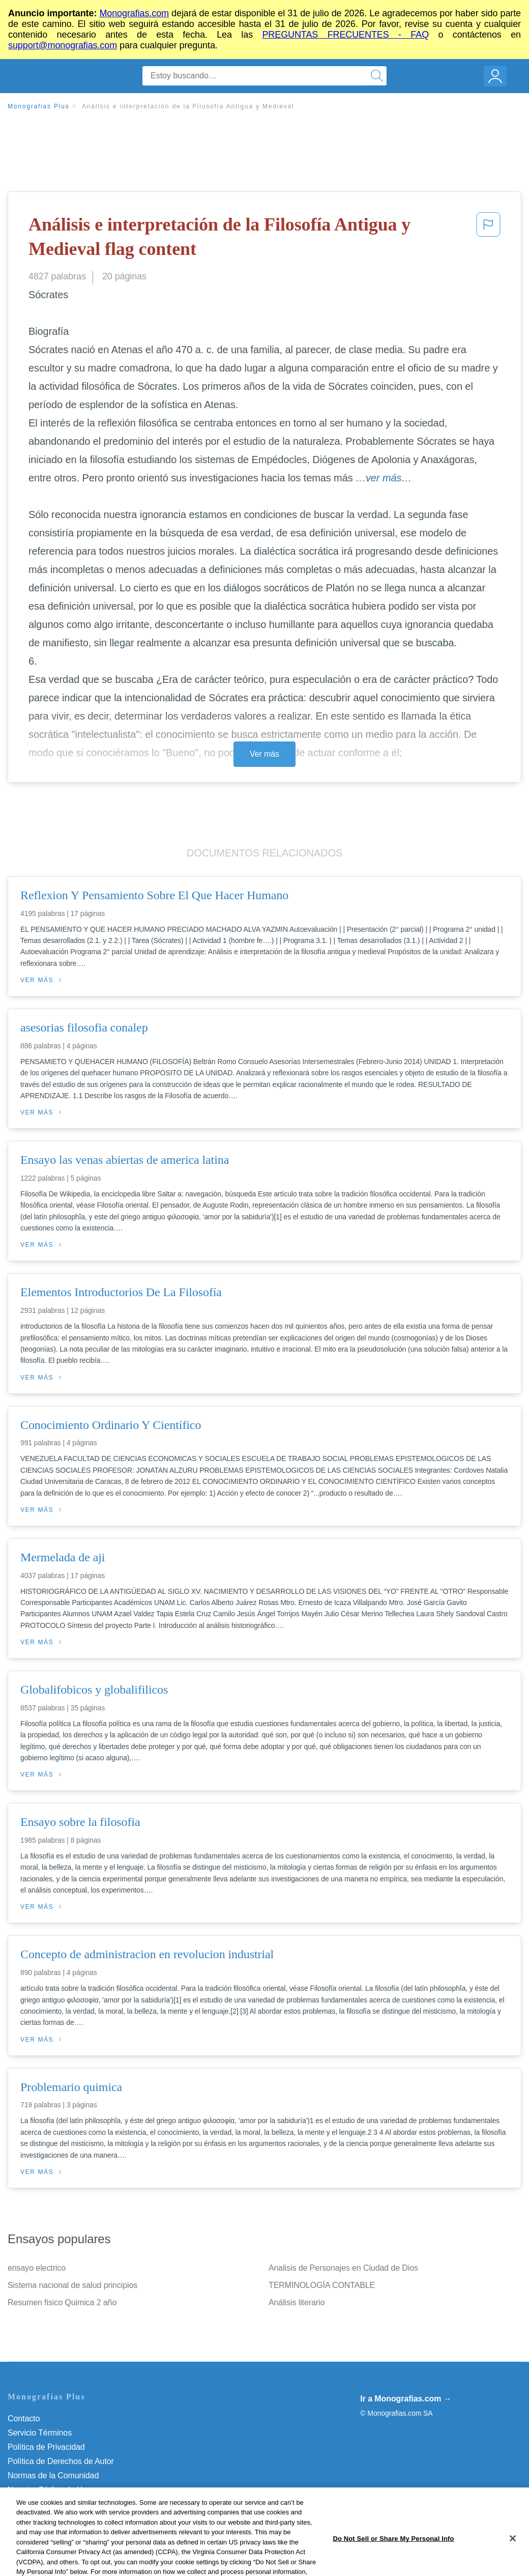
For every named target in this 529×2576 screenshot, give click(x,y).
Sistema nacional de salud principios (72, 2285)
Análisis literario (297, 2302)
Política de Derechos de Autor (61, 2461)
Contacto (24, 2418)
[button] (488, 239)
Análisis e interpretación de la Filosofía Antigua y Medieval (188, 106)
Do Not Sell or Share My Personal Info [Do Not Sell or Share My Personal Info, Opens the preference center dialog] (393, 2560)
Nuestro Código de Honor (53, 2489)
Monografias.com (134, 13)
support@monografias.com (62, 45)
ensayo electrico (37, 2268)
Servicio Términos (40, 2432)
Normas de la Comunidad (53, 2475)
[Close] (513, 2560)
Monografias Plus (39, 106)
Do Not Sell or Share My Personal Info (76, 2504)
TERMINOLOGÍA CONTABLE (322, 2285)
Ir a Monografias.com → (405, 2398)
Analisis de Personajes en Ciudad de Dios (343, 2268)
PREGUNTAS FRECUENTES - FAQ (345, 35)
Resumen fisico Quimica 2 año (62, 2302)
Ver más (264, 754)
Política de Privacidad (46, 2447)
